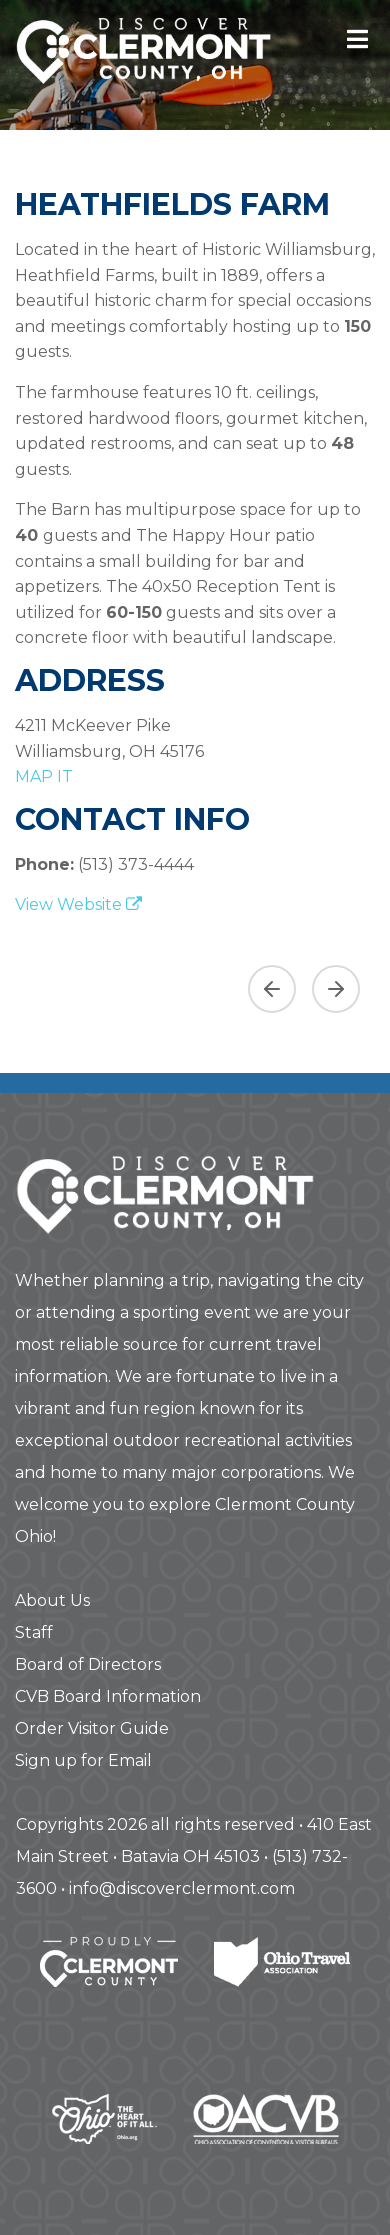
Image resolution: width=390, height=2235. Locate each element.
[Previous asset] (272, 989)
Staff (34, 1632)
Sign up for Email (83, 1760)
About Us (52, 1600)
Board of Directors (88, 1664)
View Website (78, 904)
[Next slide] (336, 989)
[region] (195, 981)
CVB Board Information (108, 1696)
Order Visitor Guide (92, 1728)
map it (44, 776)
